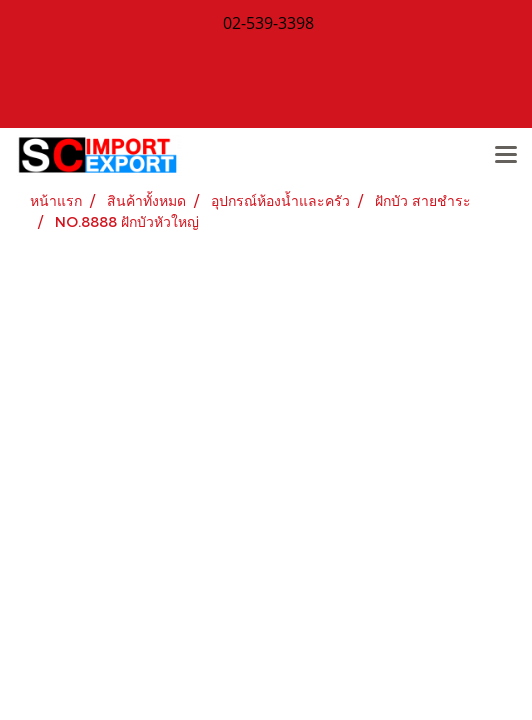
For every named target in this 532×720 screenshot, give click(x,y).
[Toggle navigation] (506, 156)
